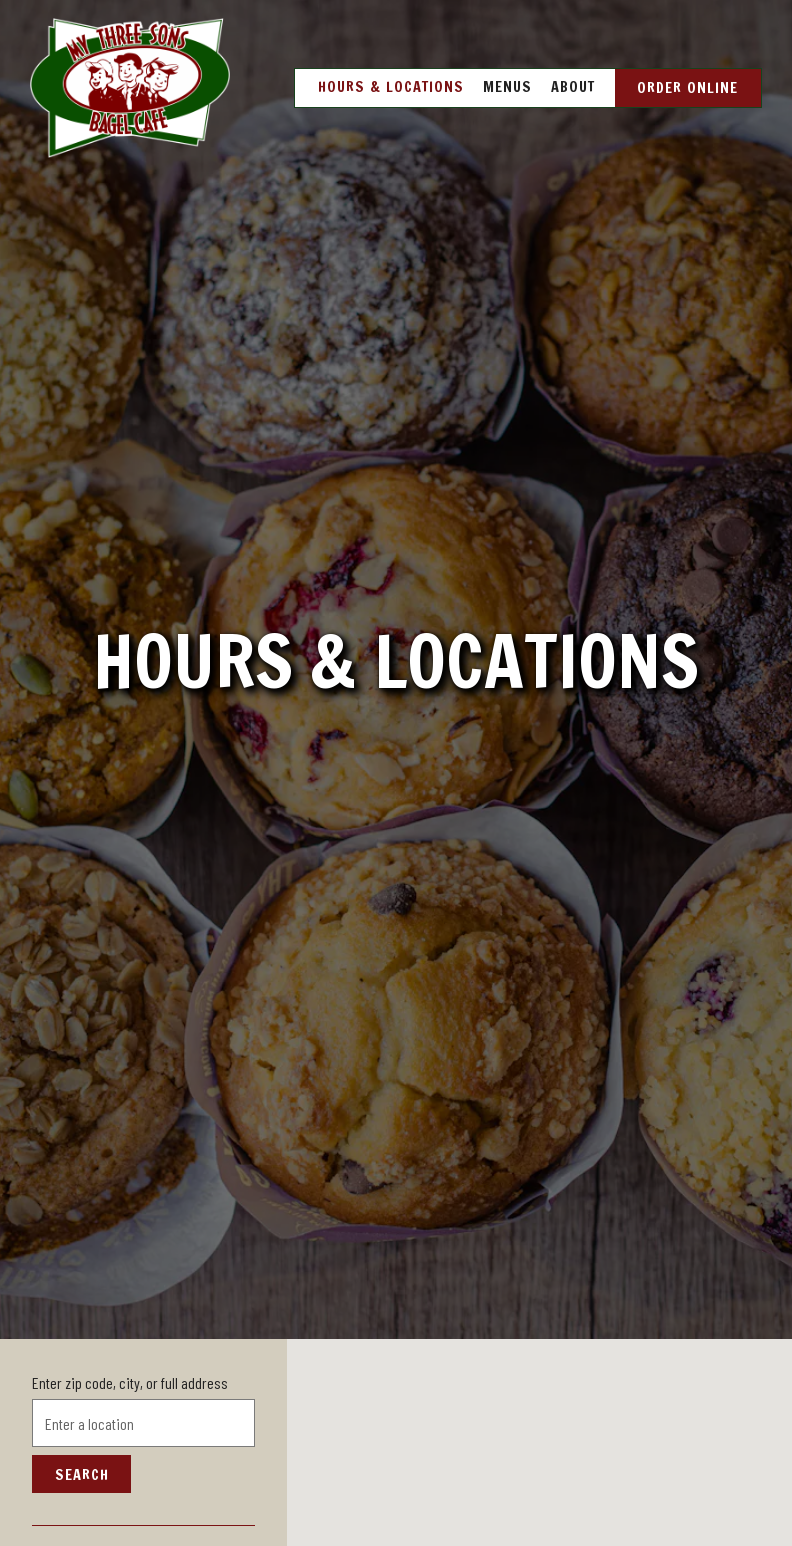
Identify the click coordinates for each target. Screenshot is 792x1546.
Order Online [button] (687, 87)
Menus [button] (507, 86)
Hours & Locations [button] (391, 86)
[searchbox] (143, 1348)
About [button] (573, 86)
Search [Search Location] (82, 1398)
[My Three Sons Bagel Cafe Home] (130, 86)
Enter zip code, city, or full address (130, 1307)
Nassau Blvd (89, 1493)
